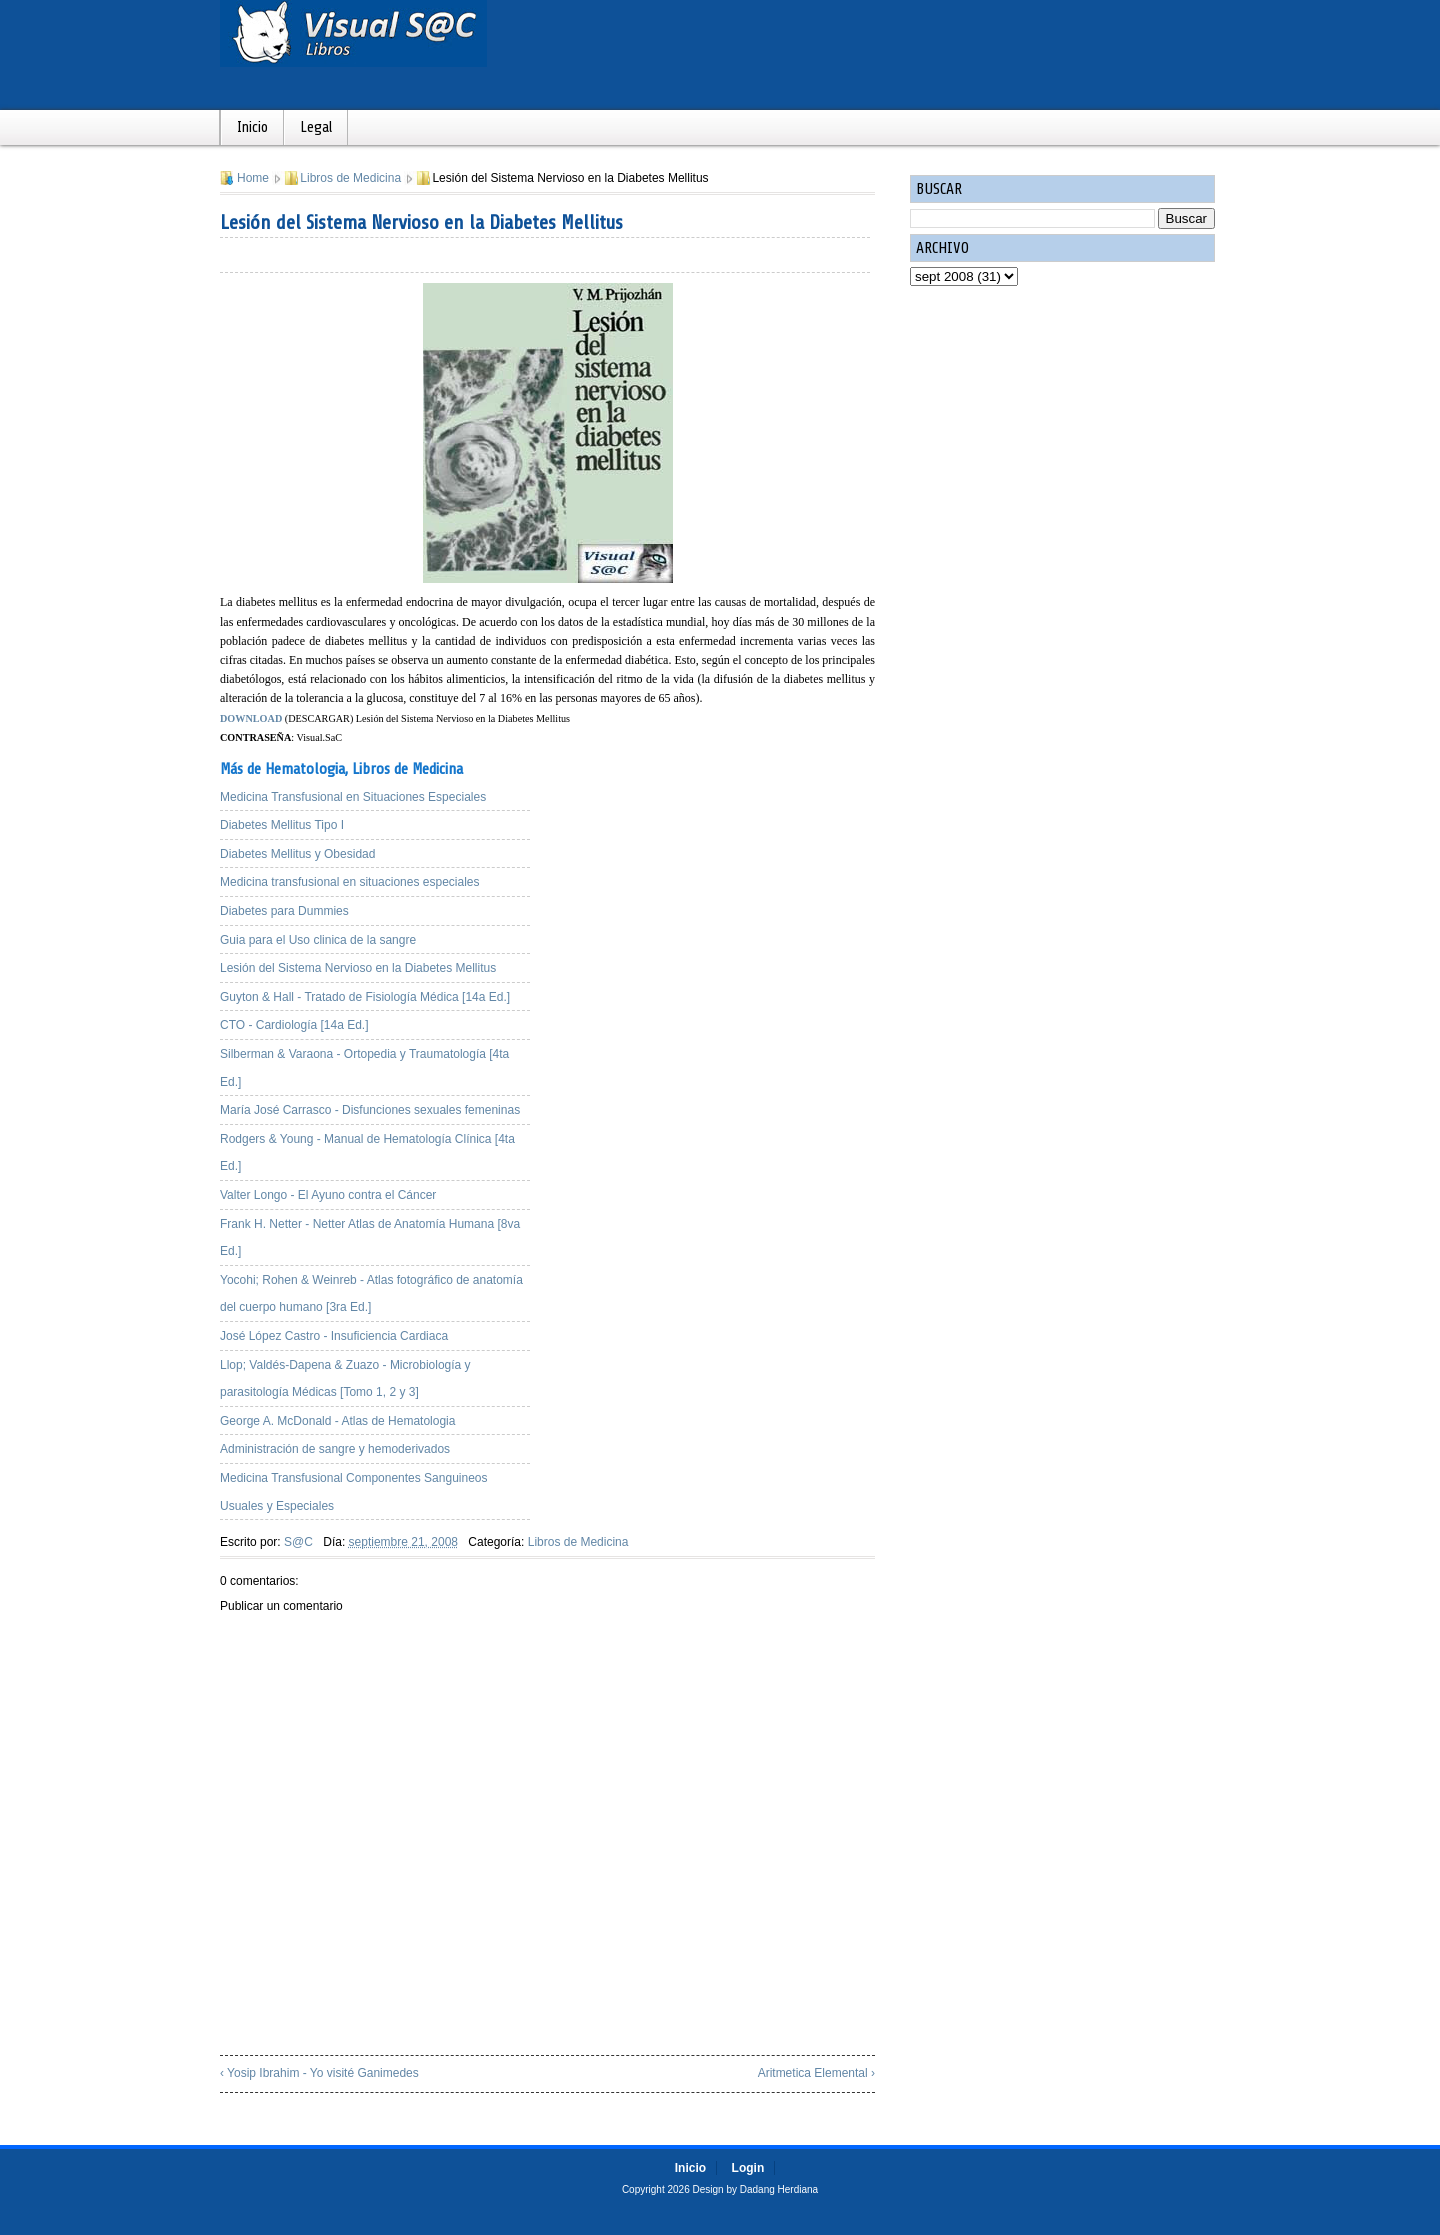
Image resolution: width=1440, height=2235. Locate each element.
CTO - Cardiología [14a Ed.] (294, 1025)
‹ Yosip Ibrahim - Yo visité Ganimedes (319, 2073)
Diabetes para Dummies (284, 911)
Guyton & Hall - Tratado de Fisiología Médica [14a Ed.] (365, 997)
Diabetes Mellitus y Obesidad (297, 854)
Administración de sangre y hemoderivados (335, 1449)
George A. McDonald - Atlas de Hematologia (337, 1421)
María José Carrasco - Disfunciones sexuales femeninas (370, 1110)
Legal (316, 127)
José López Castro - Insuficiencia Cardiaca (334, 1336)
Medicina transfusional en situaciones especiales (349, 882)
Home (253, 178)
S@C (298, 1542)
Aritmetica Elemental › (816, 2073)
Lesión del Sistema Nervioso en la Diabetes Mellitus (421, 222)
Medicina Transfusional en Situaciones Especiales (353, 797)
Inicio (252, 127)
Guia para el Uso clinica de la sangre (318, 940)
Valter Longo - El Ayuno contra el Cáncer (328, 1195)
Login (748, 2168)
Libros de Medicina (350, 178)
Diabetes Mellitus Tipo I (282, 825)
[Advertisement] (720, 886)
